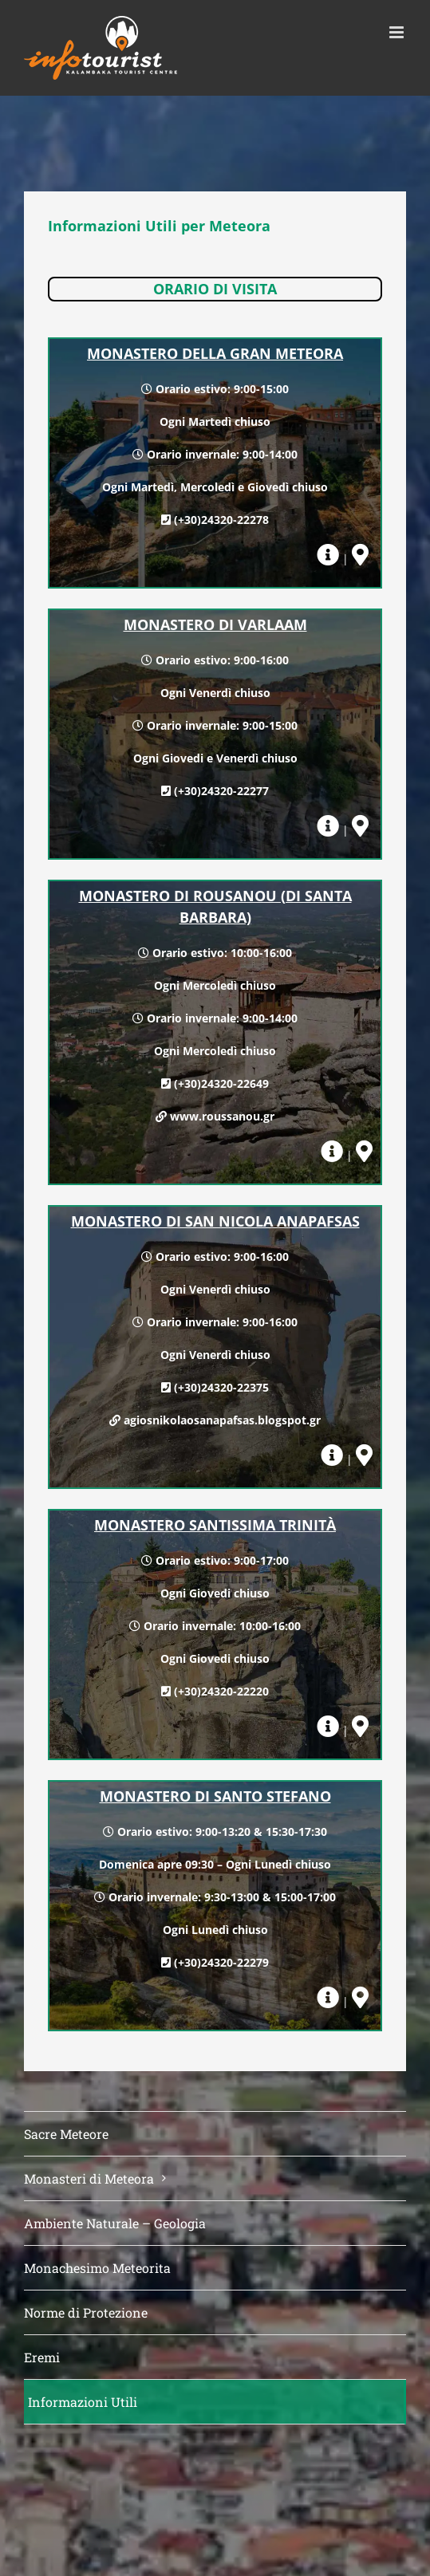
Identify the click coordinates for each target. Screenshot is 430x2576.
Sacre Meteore (66, 2133)
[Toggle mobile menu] (397, 32)
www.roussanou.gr (222, 1116)
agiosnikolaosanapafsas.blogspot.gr (222, 1420)
